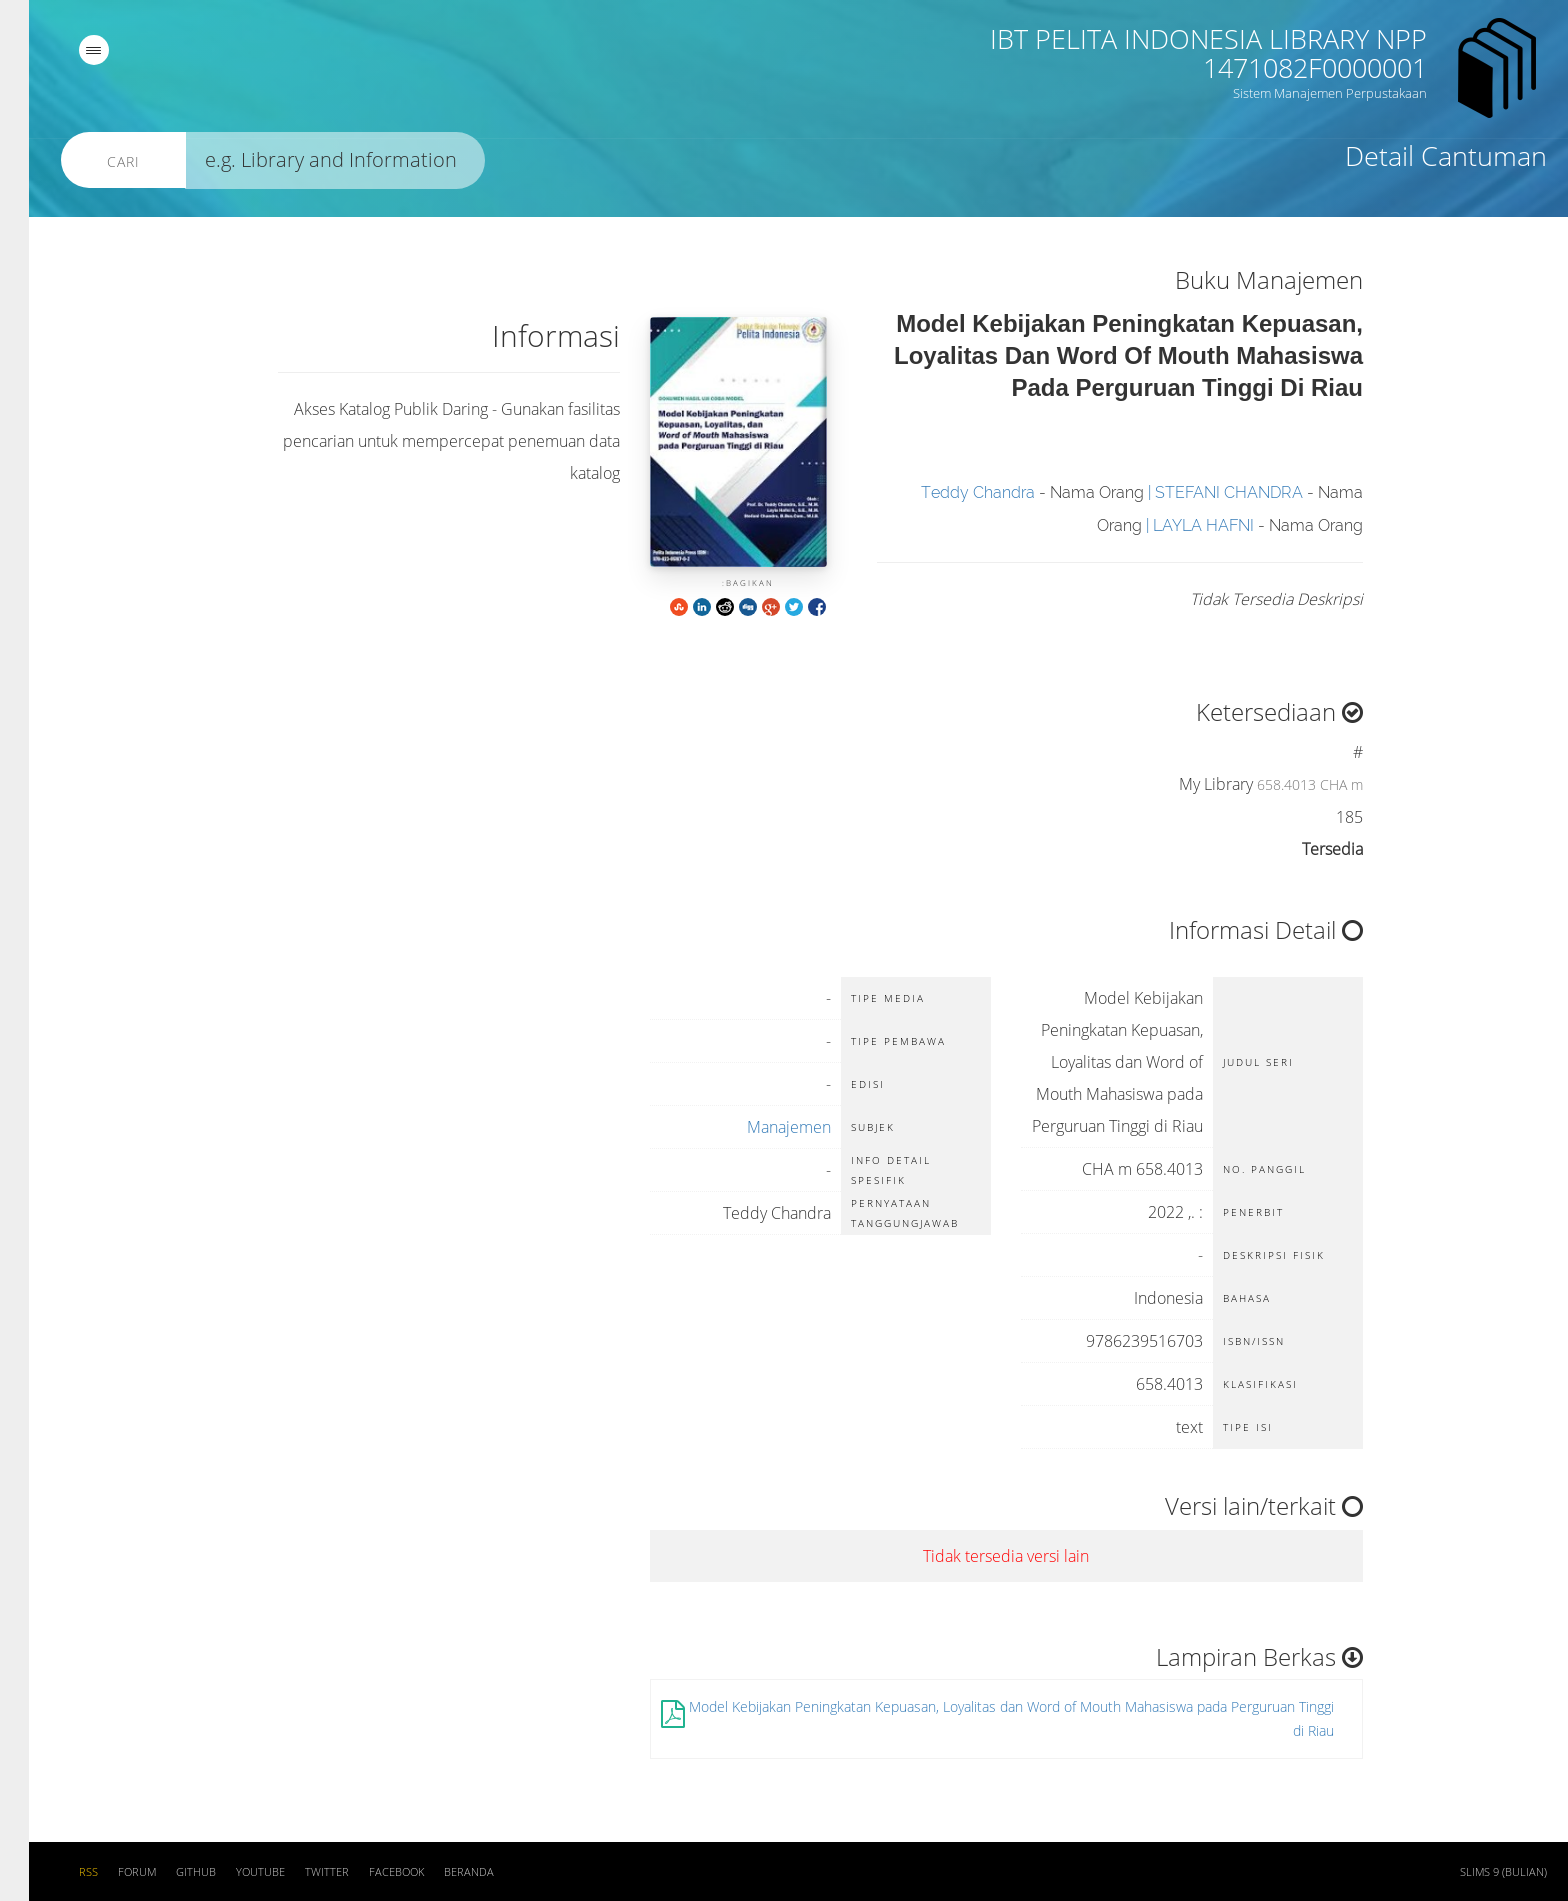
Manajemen (760, 1127)
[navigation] (65, 50)
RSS (59, 1872)
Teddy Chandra (949, 492)
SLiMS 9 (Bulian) (1474, 1872)
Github (167, 1872)
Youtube (231, 1872)
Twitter (298, 1872)
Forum (108, 1872)
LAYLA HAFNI (1174, 525)
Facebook (367, 1872)
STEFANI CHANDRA (1200, 492)
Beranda (440, 1872)
